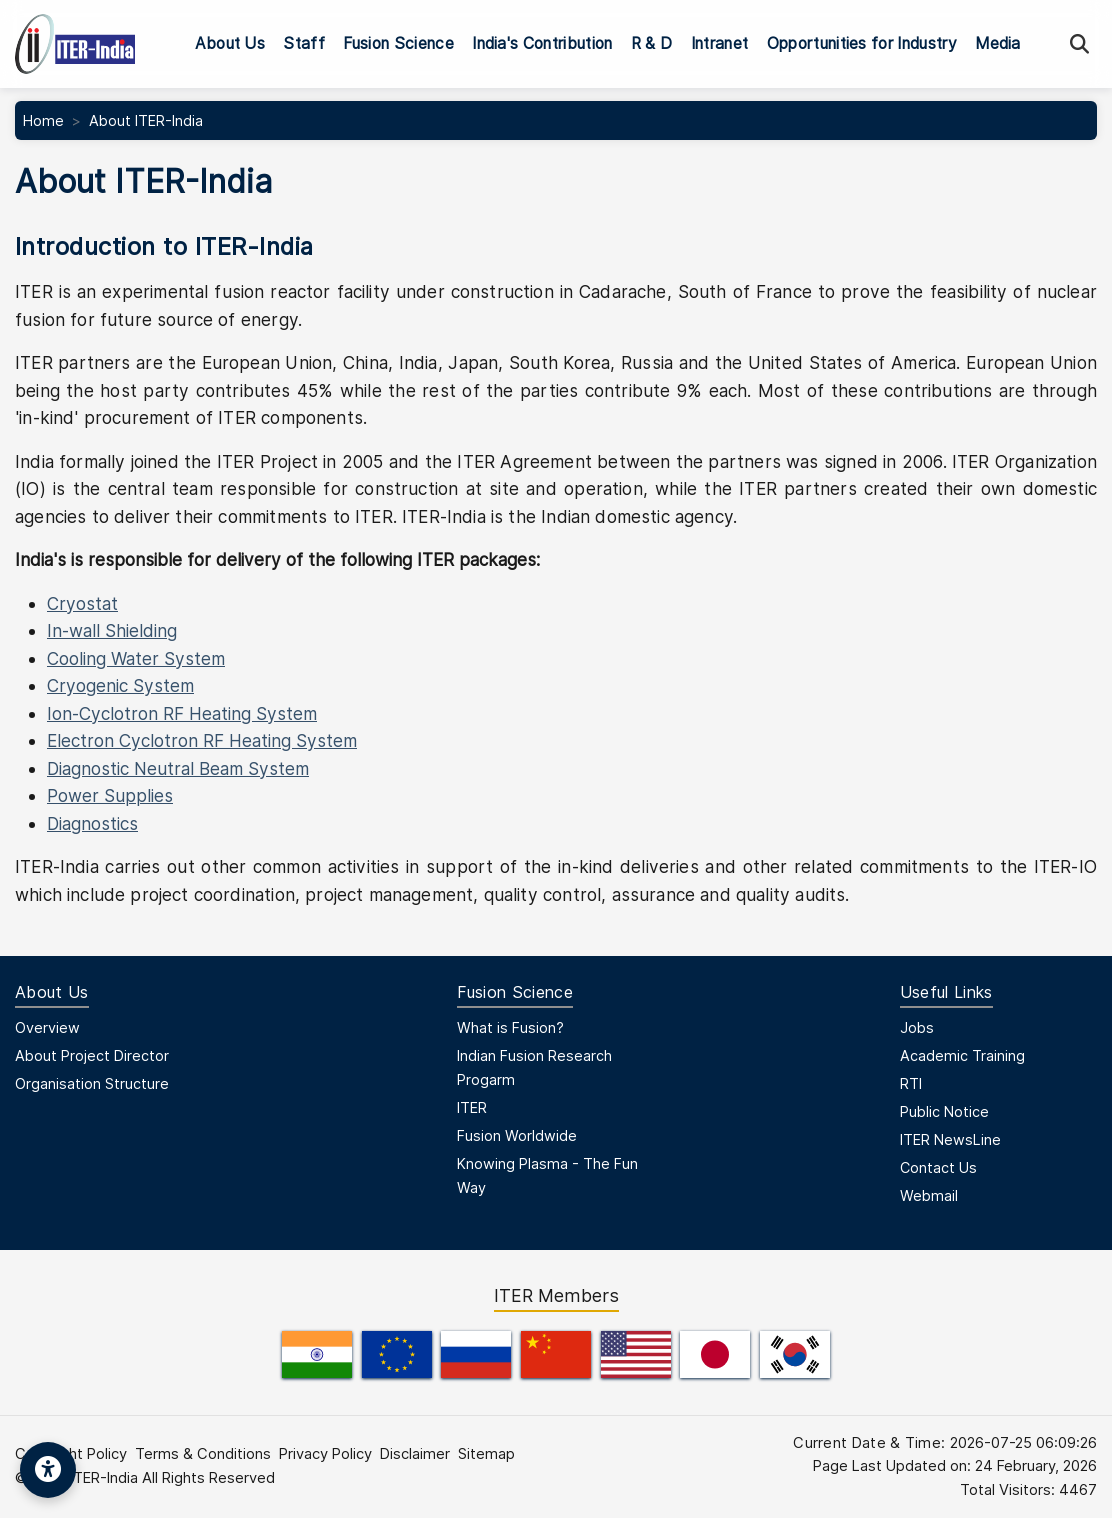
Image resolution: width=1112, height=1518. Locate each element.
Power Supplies (110, 795)
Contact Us (938, 1167)
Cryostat (82, 603)
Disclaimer (415, 1454)
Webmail (929, 1195)
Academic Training (962, 1055)
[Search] (1079, 44)
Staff (304, 43)
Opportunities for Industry (862, 43)
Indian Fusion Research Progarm (534, 1067)
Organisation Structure (92, 1083)
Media (998, 43)
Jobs (917, 1027)
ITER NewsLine (950, 1139)
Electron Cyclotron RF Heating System (202, 740)
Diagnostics (92, 823)
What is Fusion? (510, 1027)
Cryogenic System (120, 685)
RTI (911, 1083)
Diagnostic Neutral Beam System (178, 768)
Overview (47, 1027)
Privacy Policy (325, 1454)
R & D (652, 43)
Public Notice (944, 1111)
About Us (230, 43)
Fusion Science (398, 43)
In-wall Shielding (112, 630)
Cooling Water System (136, 658)
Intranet (720, 43)
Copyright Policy (71, 1454)
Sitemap (486, 1454)
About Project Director (92, 1055)
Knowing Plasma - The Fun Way (547, 1175)
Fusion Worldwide (517, 1135)
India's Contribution (542, 43)
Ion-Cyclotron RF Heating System (182, 713)
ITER (472, 1107)
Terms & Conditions (203, 1454)
